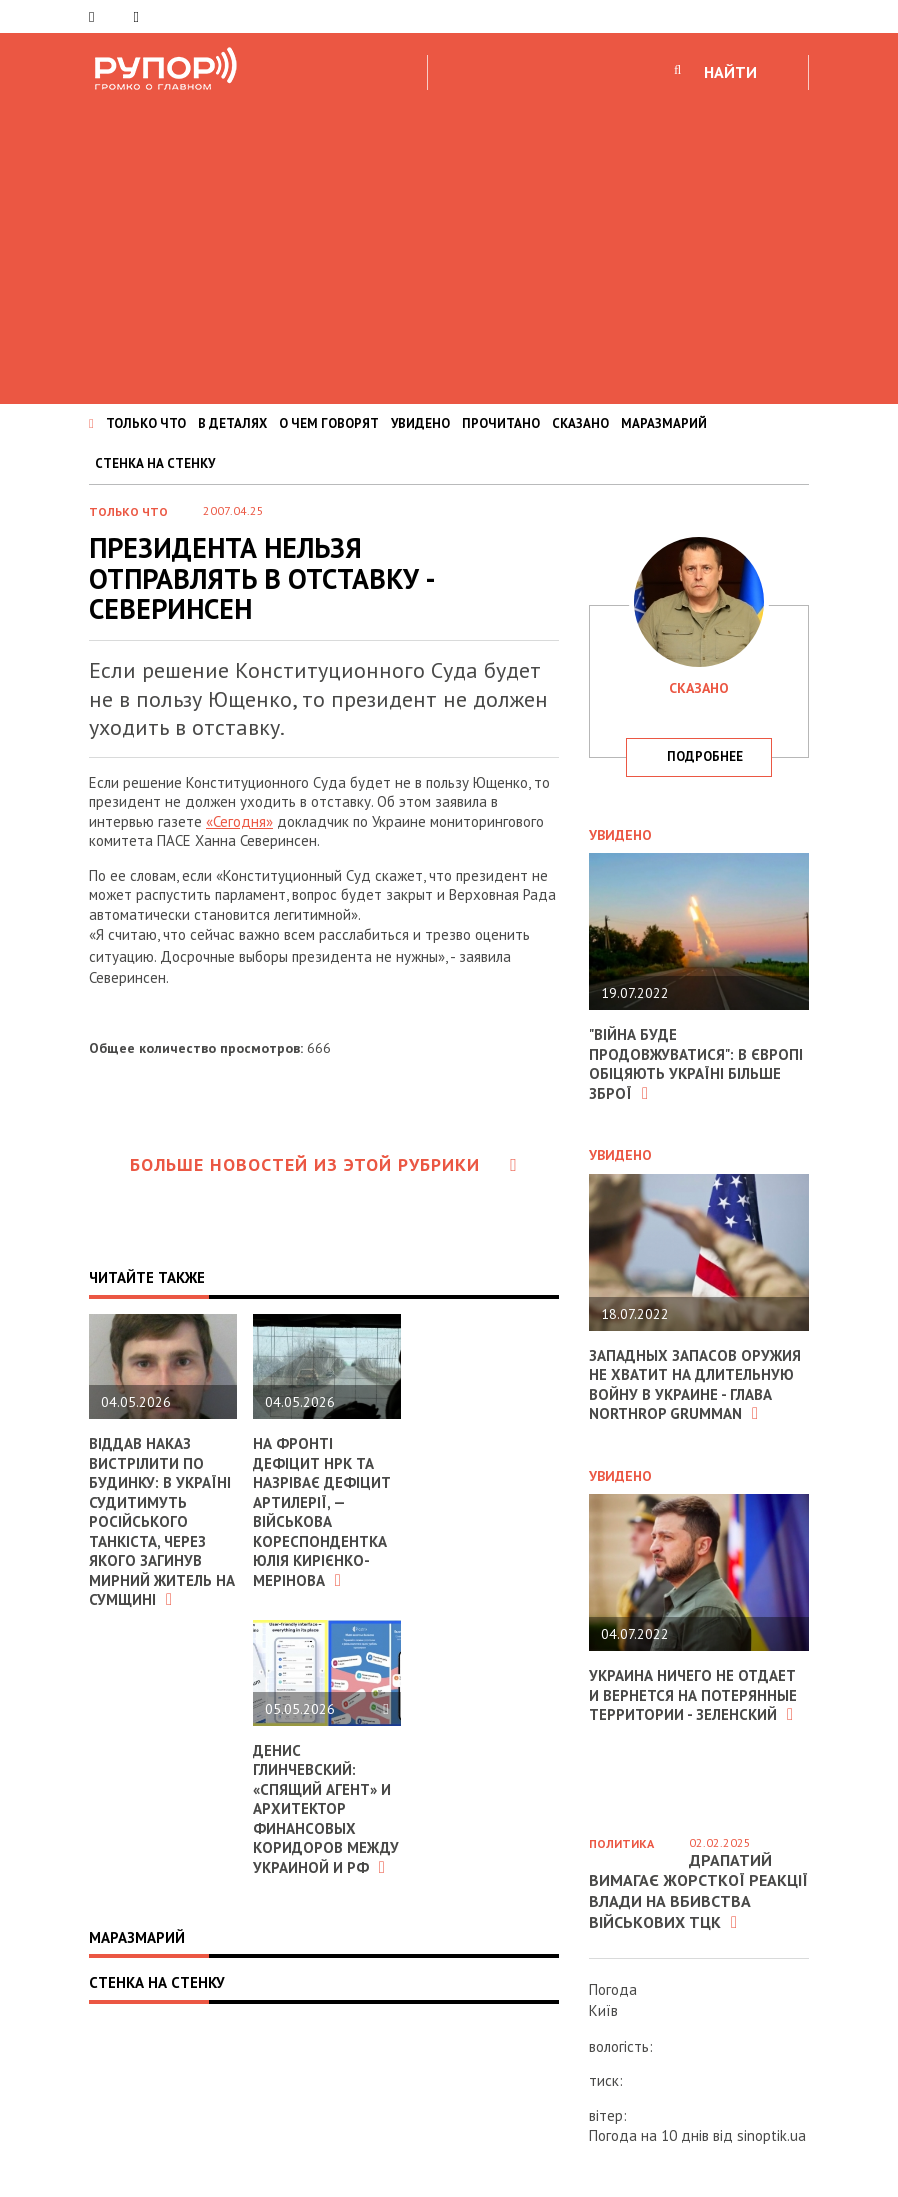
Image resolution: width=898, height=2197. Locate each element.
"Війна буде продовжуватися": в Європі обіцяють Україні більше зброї (696, 1064)
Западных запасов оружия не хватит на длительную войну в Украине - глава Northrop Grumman (695, 1385)
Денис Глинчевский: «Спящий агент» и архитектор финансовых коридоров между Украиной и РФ (326, 1809)
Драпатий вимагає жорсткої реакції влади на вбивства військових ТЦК (698, 1891)
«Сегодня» (239, 821)
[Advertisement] (449, 244)
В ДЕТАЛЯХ (232, 423)
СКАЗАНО (580, 423)
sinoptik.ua (771, 2135)
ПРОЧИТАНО (501, 423)
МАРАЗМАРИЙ (664, 423)
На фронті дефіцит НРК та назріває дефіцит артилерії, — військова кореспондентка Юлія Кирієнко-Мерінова (322, 1512)
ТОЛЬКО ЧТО (146, 423)
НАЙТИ (730, 72)
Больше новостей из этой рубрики (324, 1164)
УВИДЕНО (420, 423)
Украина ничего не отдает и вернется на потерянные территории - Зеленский (693, 1695)
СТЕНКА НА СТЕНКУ (155, 463)
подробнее (705, 756)
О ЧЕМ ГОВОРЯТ (329, 423)
